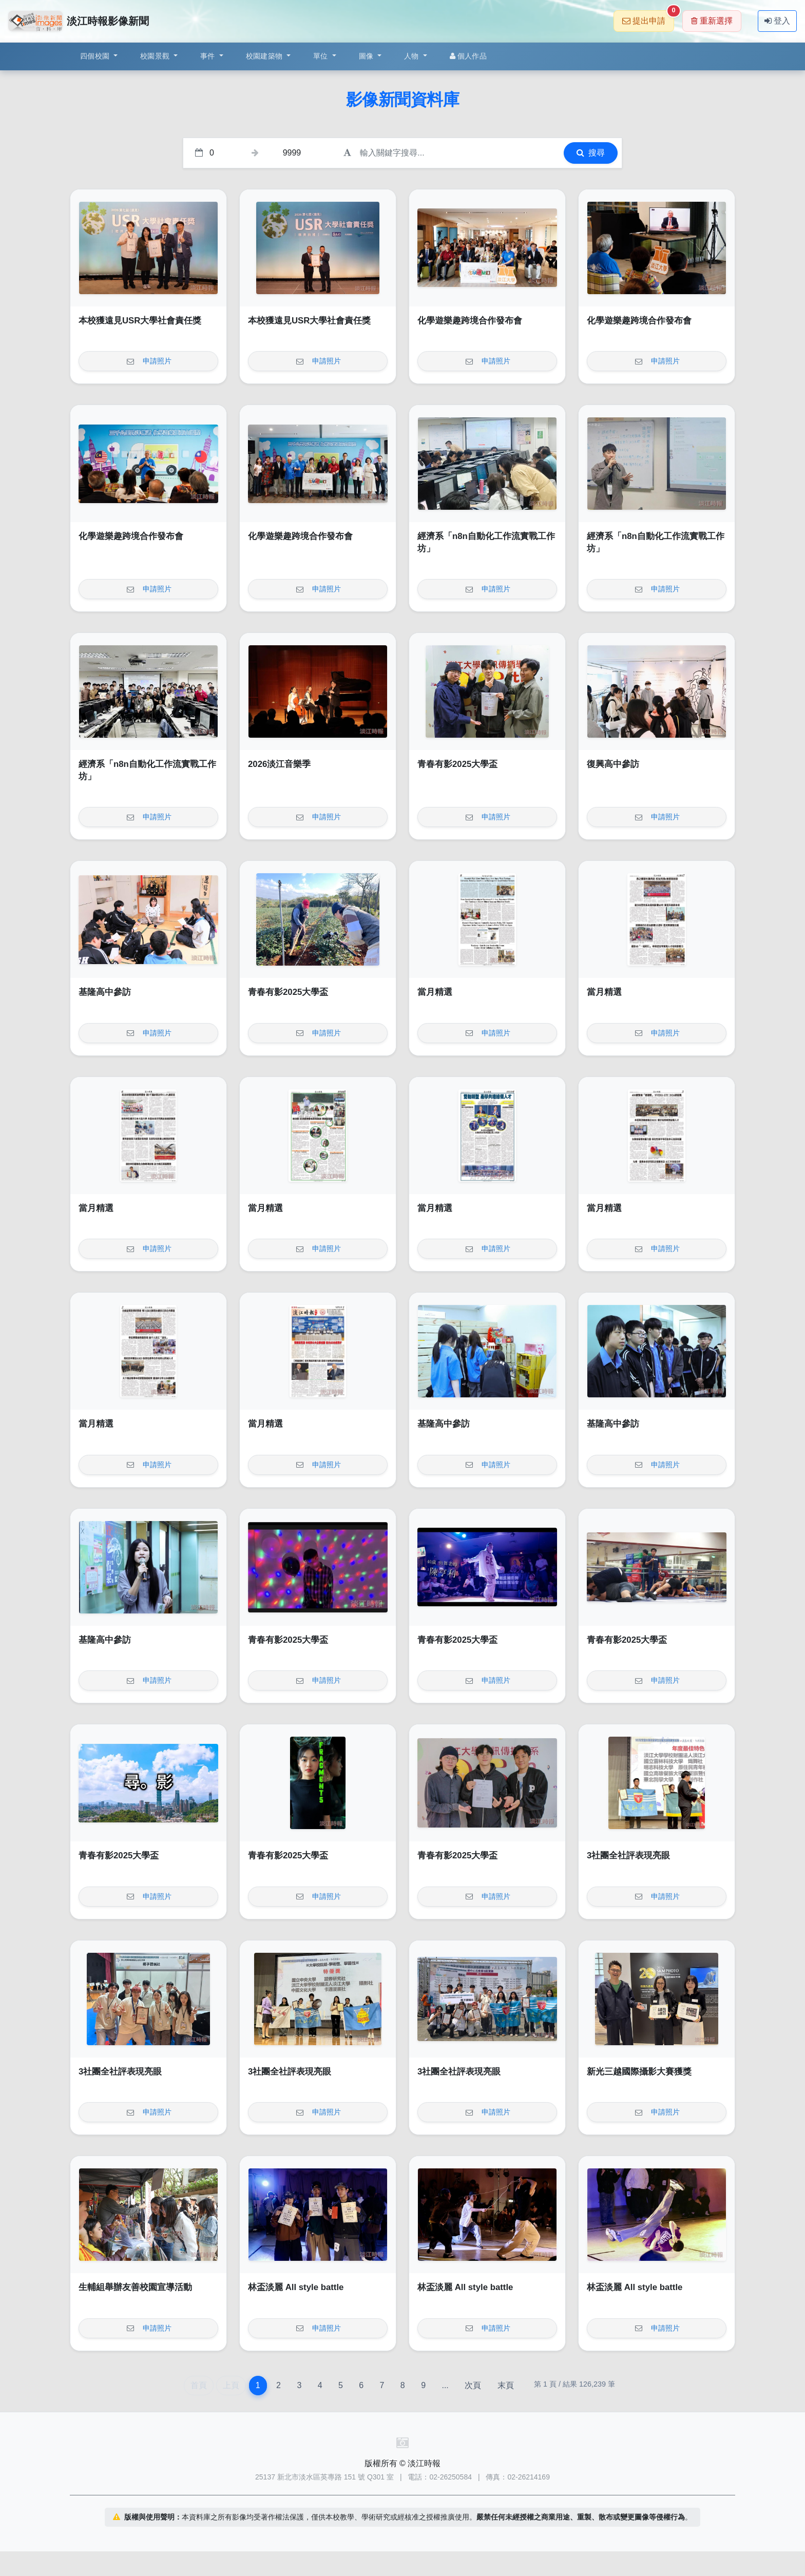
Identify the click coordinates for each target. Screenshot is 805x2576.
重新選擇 (712, 20)
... (445, 2385)
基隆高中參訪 (105, 992)
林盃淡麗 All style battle (295, 2287)
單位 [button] (321, 56)
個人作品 (468, 56)
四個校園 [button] (95, 56)
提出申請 (648, 17)
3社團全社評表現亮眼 (628, 1855)
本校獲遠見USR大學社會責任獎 (140, 320)
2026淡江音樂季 (279, 764)
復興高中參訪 (613, 764)
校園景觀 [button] (155, 56)
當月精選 (434, 992)
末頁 (505, 2385)
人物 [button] (412, 56)
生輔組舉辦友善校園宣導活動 (135, 2287)
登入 (777, 20)
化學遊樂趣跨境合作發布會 (469, 320)
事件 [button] (208, 56)
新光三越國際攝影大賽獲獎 (639, 2072)
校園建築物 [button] (265, 56)
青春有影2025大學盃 (457, 764)
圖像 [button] (367, 56)
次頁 (473, 2385)
